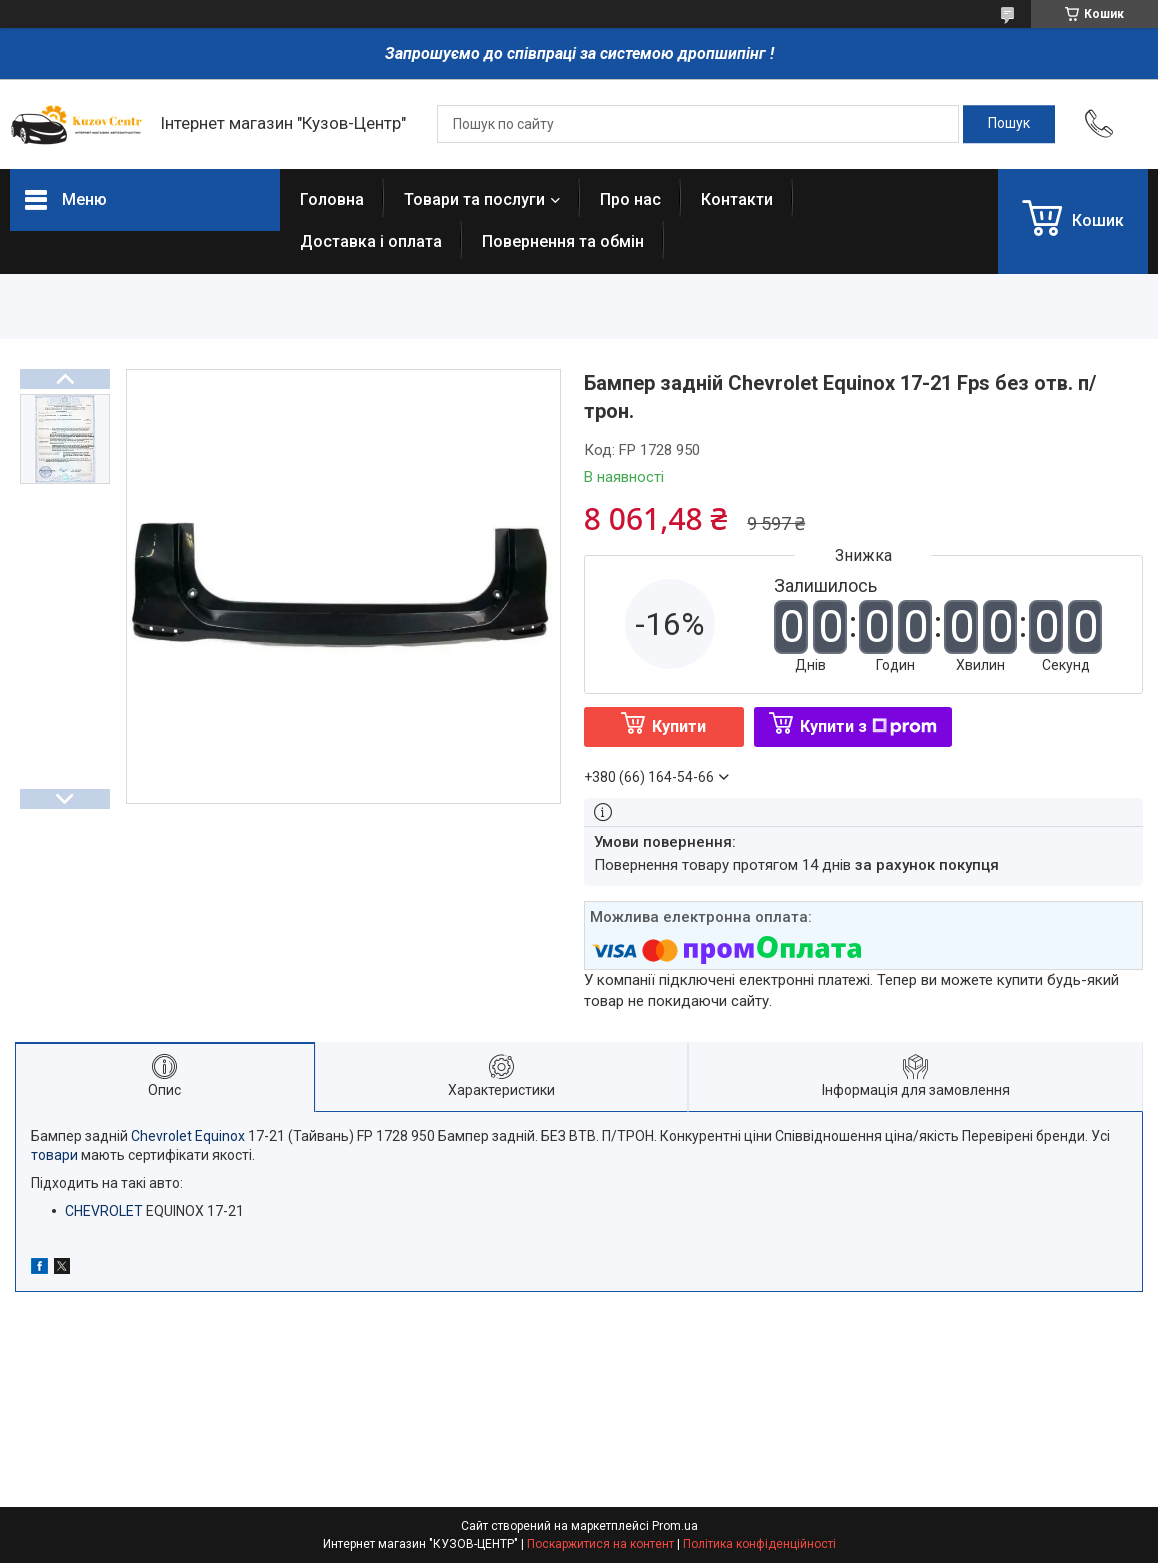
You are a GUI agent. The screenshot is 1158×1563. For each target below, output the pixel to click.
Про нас (630, 199)
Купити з (868, 726)
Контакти (737, 199)
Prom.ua (675, 1526)
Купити (679, 726)
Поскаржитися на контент (600, 1544)
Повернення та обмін (563, 241)
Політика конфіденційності (759, 1544)
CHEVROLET (104, 1211)
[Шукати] (1009, 124)
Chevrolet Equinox (188, 1136)
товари (54, 1155)
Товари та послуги (474, 199)
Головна (332, 199)
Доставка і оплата (371, 241)
